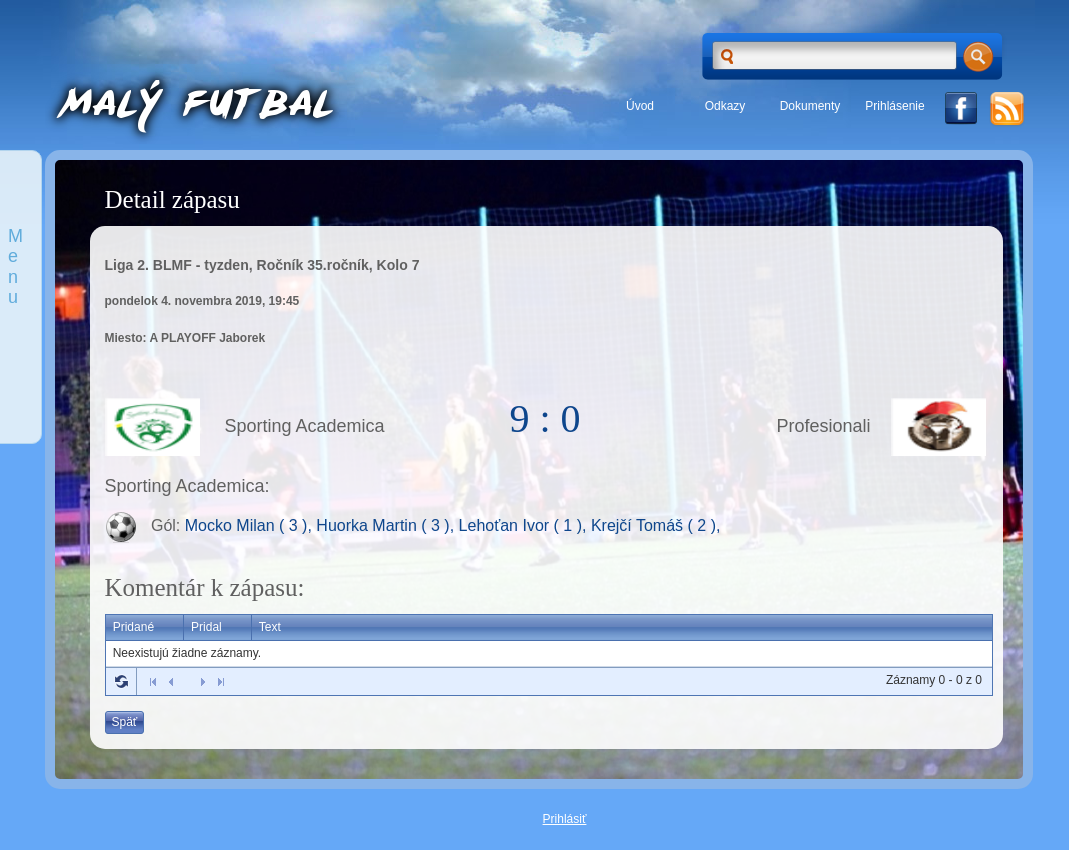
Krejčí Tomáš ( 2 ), (656, 526)
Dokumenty (810, 106)
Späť (125, 722)
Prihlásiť (565, 819)
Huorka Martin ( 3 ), (387, 526)
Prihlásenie (894, 106)
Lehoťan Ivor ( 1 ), (525, 526)
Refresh (121, 681)
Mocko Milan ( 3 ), (251, 526)
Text (270, 627)
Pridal (206, 627)
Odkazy (725, 106)
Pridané (133, 627)
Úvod (640, 106)
